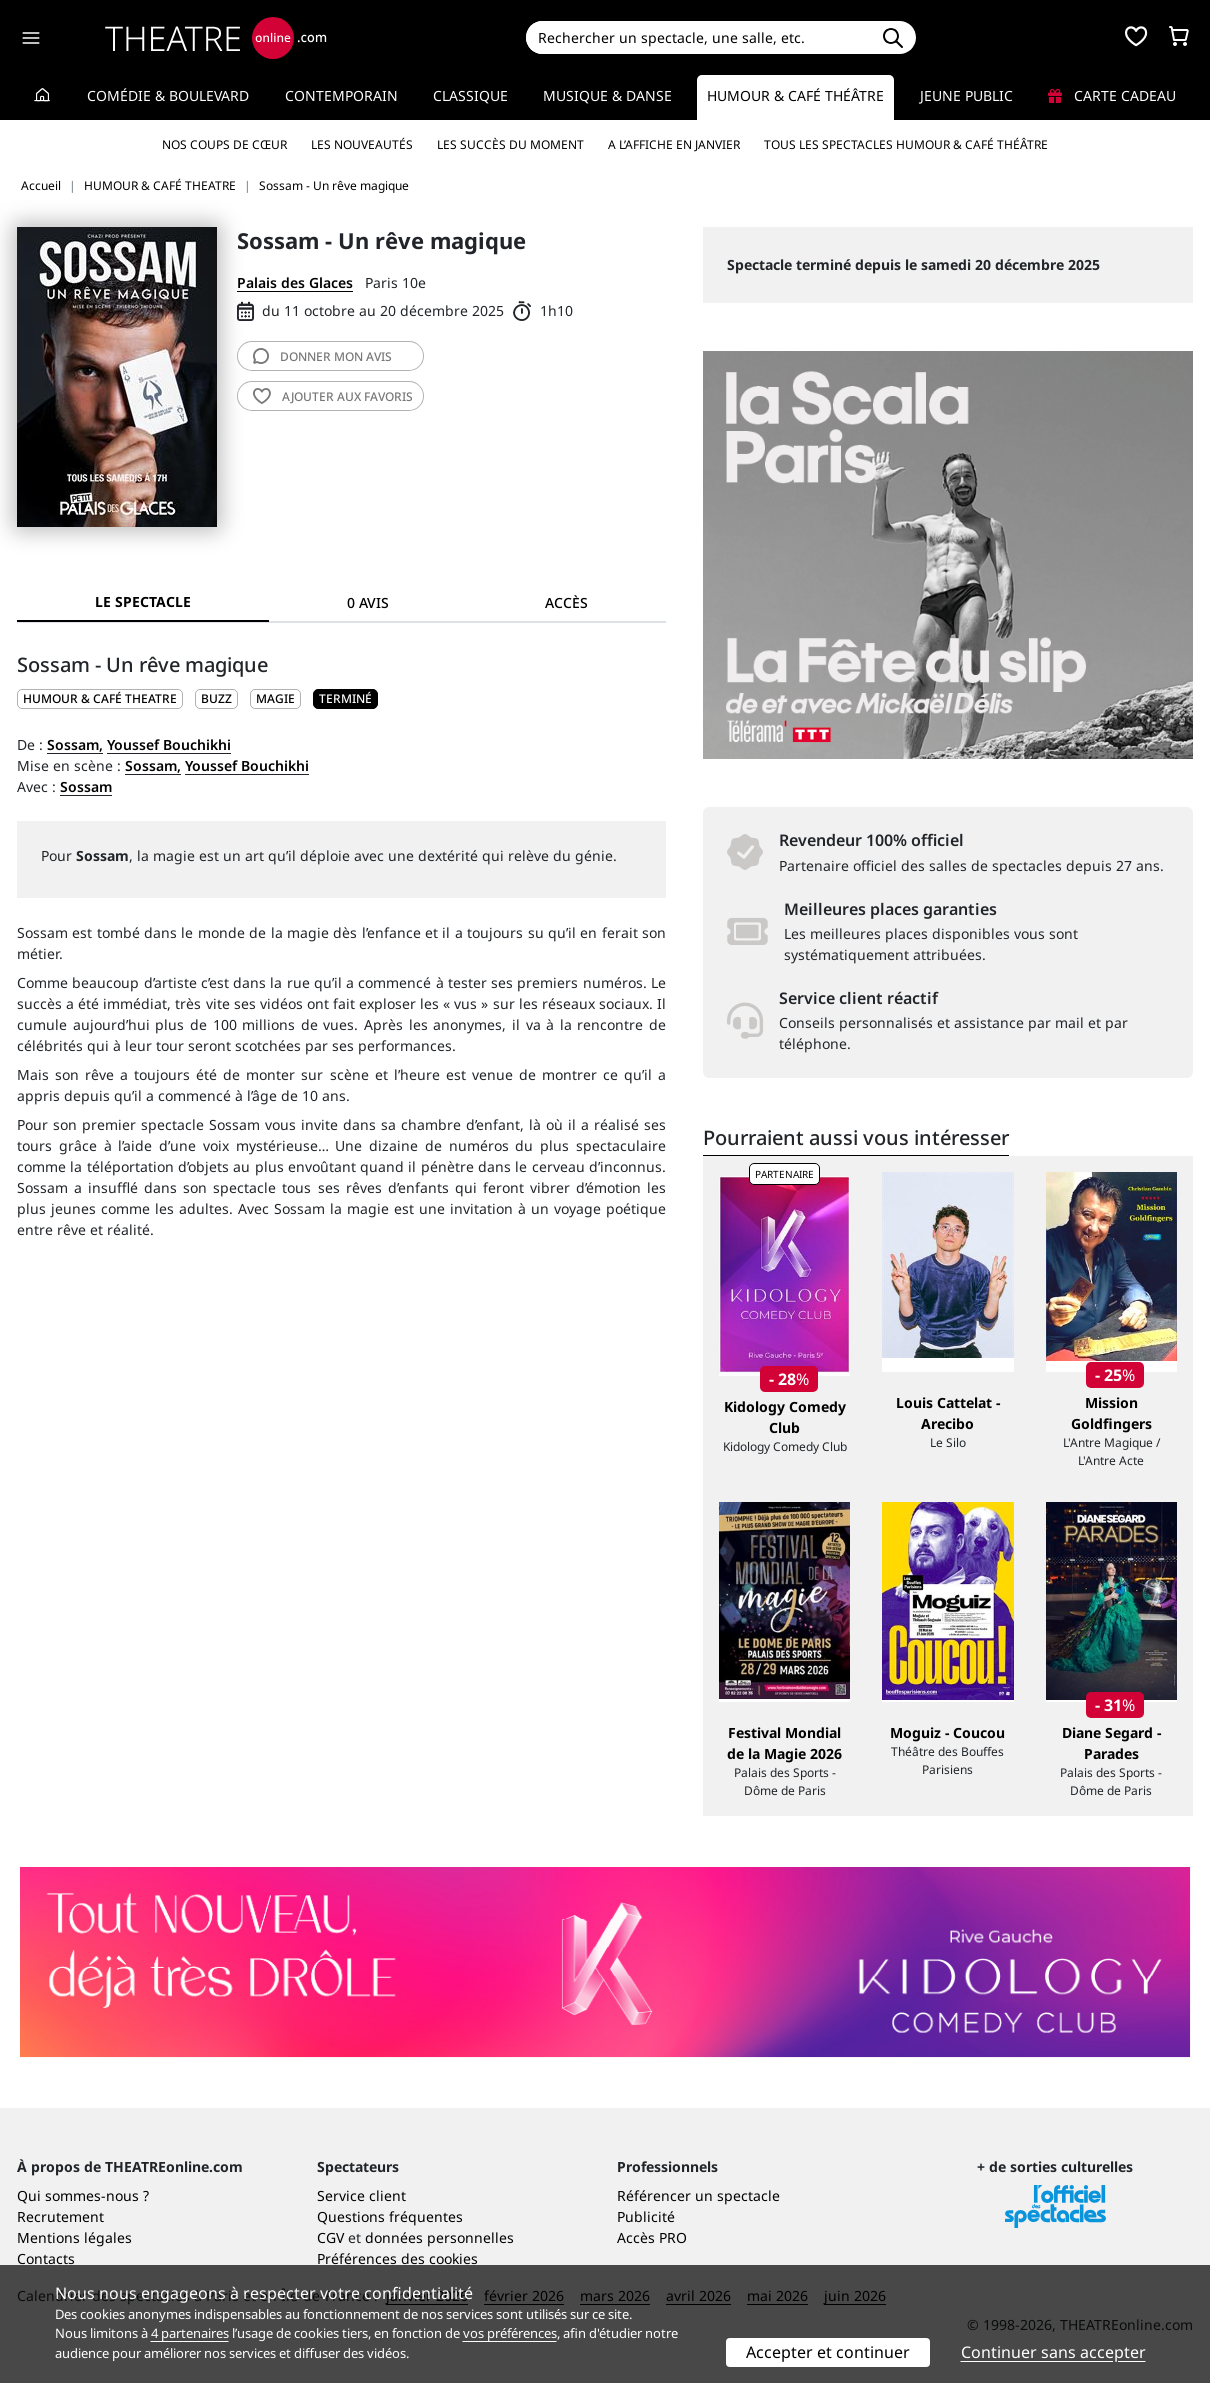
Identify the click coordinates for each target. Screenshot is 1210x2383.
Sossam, (75, 744)
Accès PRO (652, 2237)
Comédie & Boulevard (168, 95)
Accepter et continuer (828, 2352)
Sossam (86, 786)
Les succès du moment (510, 144)
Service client (361, 2195)
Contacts (46, 2258)
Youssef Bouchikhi (169, 744)
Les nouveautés (362, 144)
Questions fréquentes (390, 2216)
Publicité (646, 2216)
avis (322, 356)
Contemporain (341, 95)
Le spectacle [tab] (143, 601)
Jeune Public (966, 95)
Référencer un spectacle (698, 2195)
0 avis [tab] (368, 602)
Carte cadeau (1112, 95)
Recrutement (60, 2216)
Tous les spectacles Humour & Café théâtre (906, 144)
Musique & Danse (607, 95)
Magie (275, 698)
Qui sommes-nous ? (83, 2195)
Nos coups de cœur (224, 144)
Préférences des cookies (397, 2258)
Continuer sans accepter (1053, 2352)
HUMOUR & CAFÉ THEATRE (100, 698)
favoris (333, 396)
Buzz (216, 698)
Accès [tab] (566, 602)
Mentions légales (74, 2237)
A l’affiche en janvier (674, 144)
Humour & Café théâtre (795, 95)
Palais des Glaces (295, 282)
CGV (330, 2237)
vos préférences (510, 2333)
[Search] (697, 37)
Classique (470, 95)
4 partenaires (190, 2333)
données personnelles (439, 2237)
